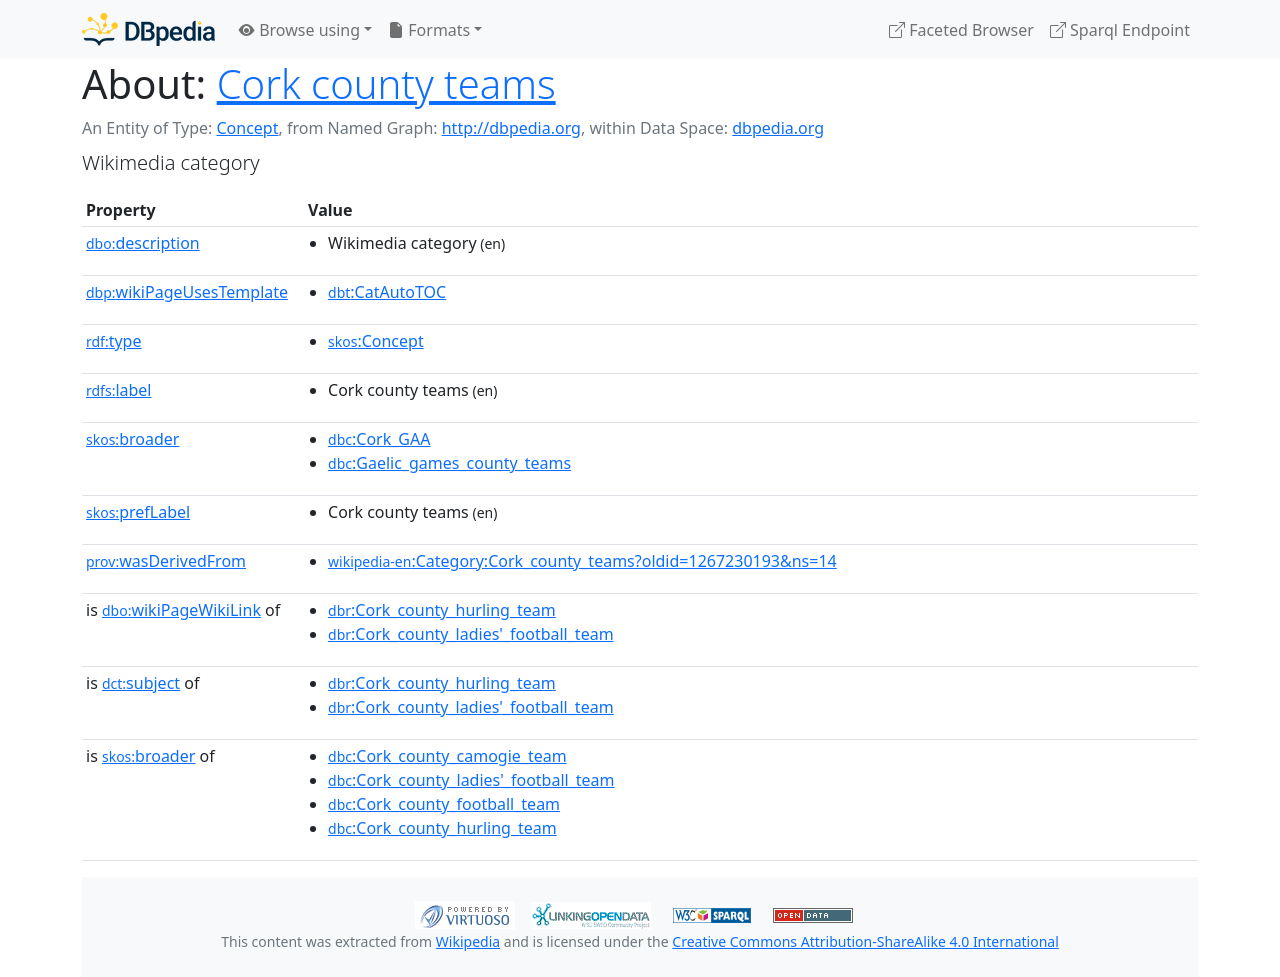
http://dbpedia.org (511, 128)
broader (132, 439)
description (143, 243)
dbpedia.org (778, 128)
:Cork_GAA (379, 439)
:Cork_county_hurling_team (442, 610)
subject (141, 683)
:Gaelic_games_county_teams (449, 463)
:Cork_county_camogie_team (447, 756)
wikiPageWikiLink (181, 610)
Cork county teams (386, 83)
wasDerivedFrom (166, 561)
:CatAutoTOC (387, 292)
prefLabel (138, 512)
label (119, 390)
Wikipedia (468, 941)
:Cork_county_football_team (444, 804)
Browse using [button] (299, 30)
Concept (247, 128)
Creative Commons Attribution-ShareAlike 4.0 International (865, 941)
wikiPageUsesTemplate (187, 292)
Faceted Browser (961, 30)
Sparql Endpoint (1120, 30)
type (114, 341)
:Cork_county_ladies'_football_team (471, 634)
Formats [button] (429, 30)
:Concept (376, 341)
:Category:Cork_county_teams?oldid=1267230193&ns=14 (582, 561)
